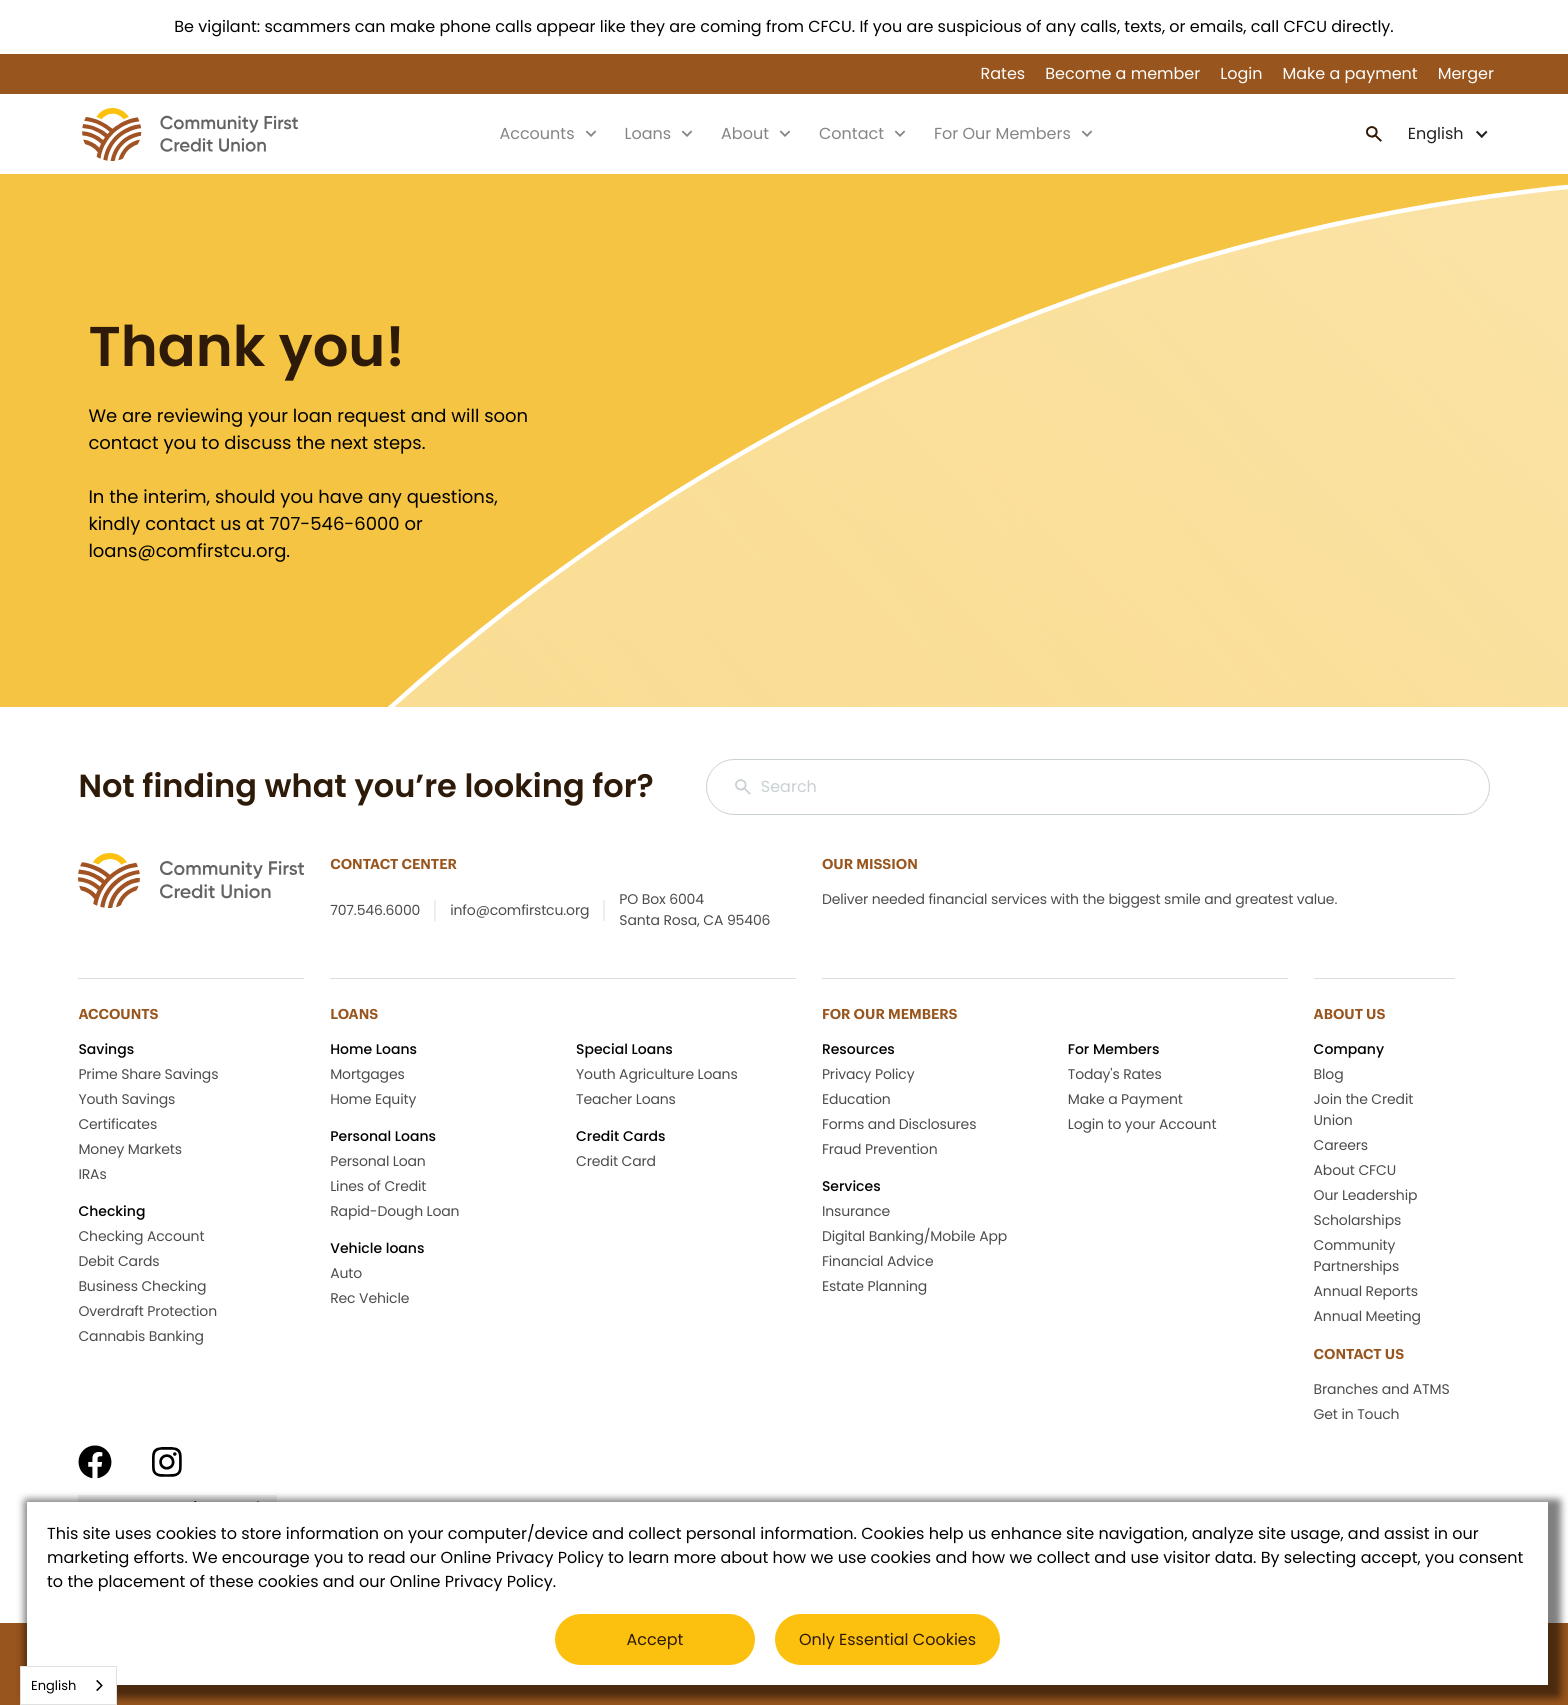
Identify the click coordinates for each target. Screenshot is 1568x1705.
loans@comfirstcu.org (187, 551)
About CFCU (1355, 1170)
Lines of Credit (378, 1186)
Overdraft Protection (147, 1311)
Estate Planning (874, 1286)
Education (856, 1099)
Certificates (117, 1124)
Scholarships (1358, 1220)
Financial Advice (878, 1261)
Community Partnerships (1357, 1255)
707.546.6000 (375, 910)
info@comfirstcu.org (519, 910)
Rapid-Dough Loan (394, 1211)
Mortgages (367, 1074)
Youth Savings (126, 1099)
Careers (1341, 1145)
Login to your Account (1142, 1124)
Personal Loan (378, 1161)
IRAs (92, 1174)
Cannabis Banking (140, 1336)
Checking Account (141, 1236)
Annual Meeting (1367, 1316)
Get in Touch (1357, 1414)
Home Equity (373, 1099)
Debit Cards (118, 1261)
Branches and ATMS (1382, 1389)
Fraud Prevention (880, 1149)
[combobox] (68, 1685)
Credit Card (616, 1161)
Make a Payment (1125, 1099)
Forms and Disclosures (899, 1124)
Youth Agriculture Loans (657, 1074)
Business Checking (142, 1286)
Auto (346, 1273)
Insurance (856, 1211)
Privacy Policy (868, 1074)
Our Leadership (1366, 1195)
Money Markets (130, 1149)
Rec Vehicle (369, 1298)
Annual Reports (1366, 1291)
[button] (1449, 134)
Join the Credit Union (1364, 1109)
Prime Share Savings (148, 1074)
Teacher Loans (626, 1099)
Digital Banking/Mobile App (914, 1236)
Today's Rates (1115, 1074)
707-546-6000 (334, 524)
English (53, 1685)
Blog (1329, 1074)
